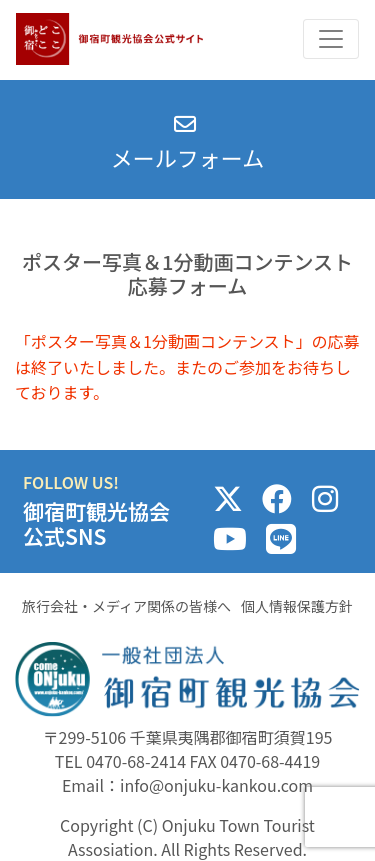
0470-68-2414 (136, 761)
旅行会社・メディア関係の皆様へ (126, 606)
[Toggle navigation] (331, 39)
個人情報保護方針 (297, 606)
